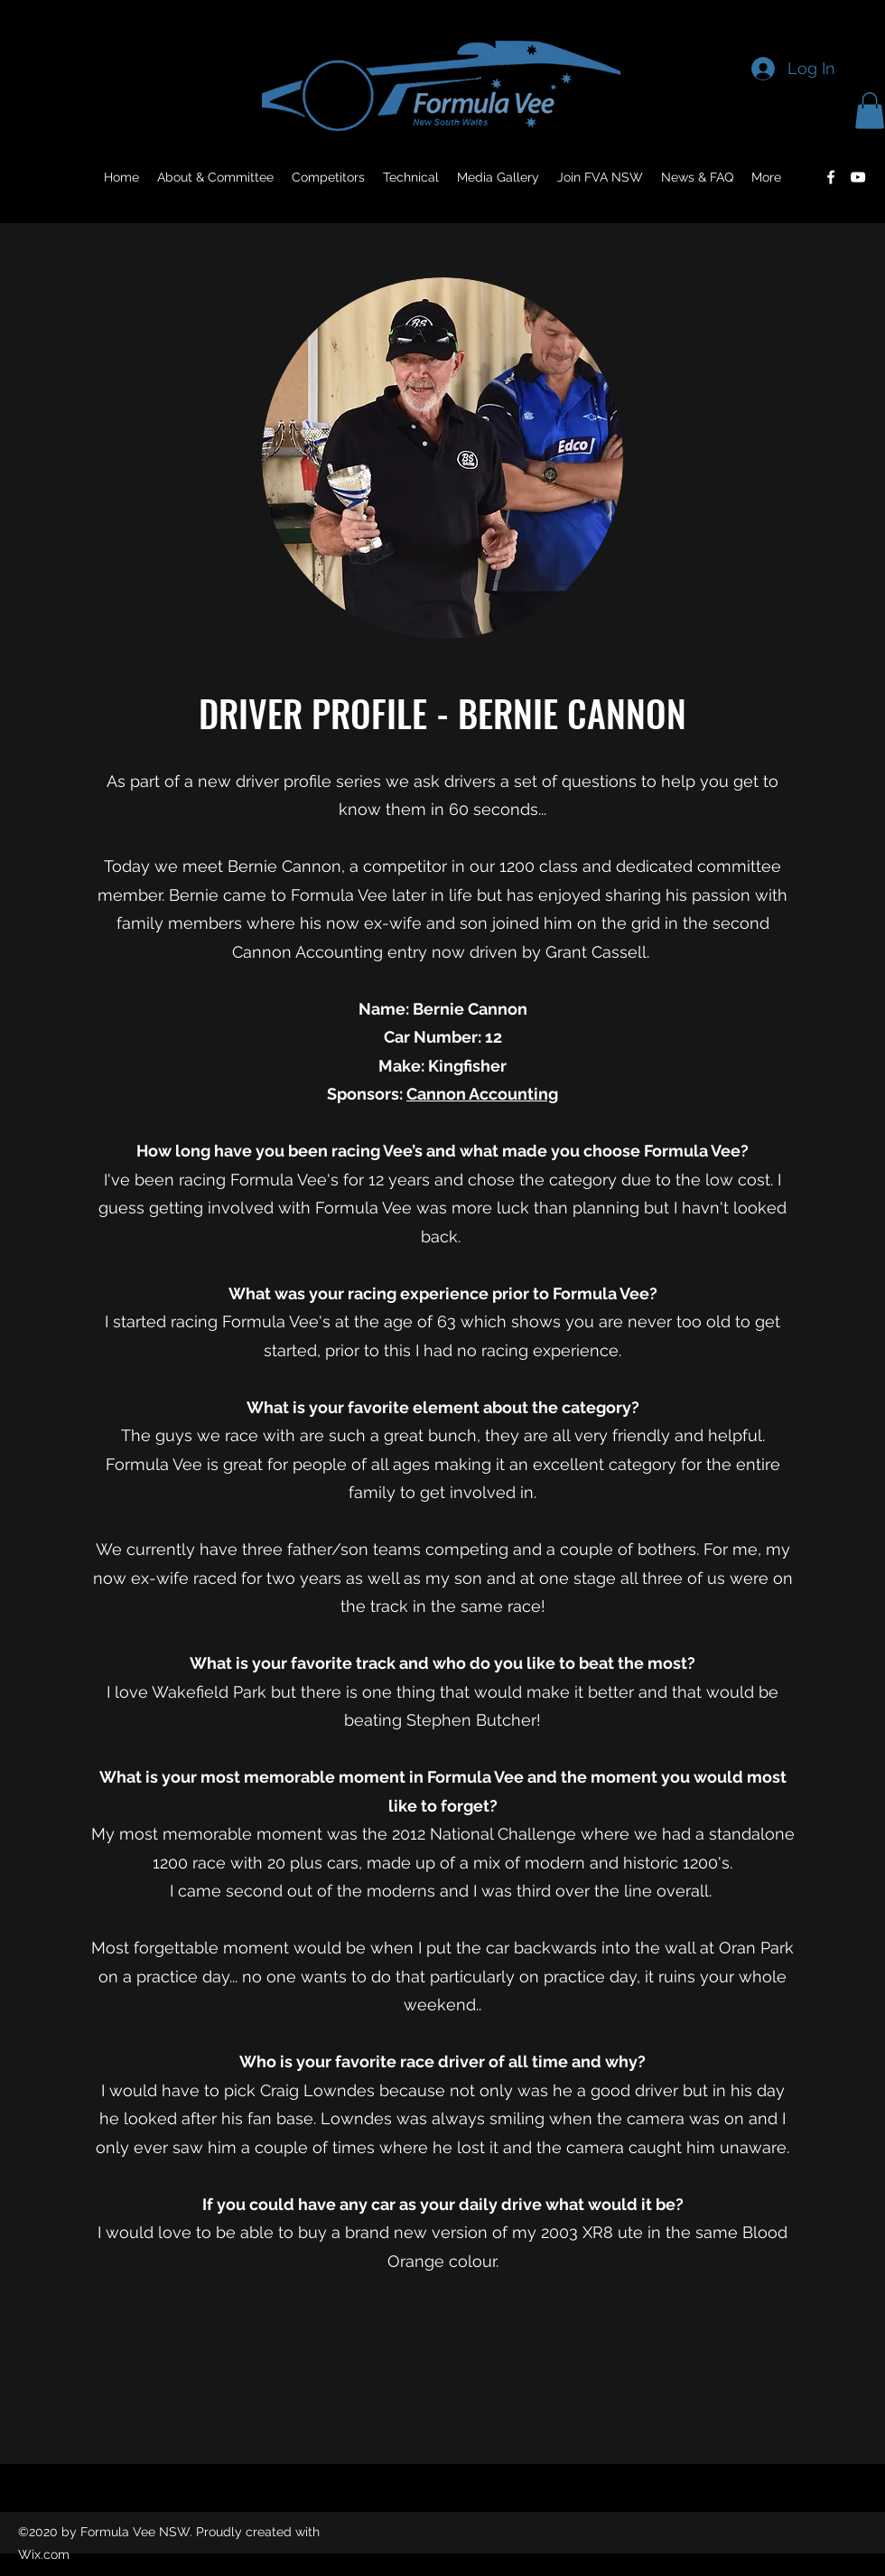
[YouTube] (858, 177)
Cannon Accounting (482, 1093)
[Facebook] (831, 177)
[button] (869, 110)
